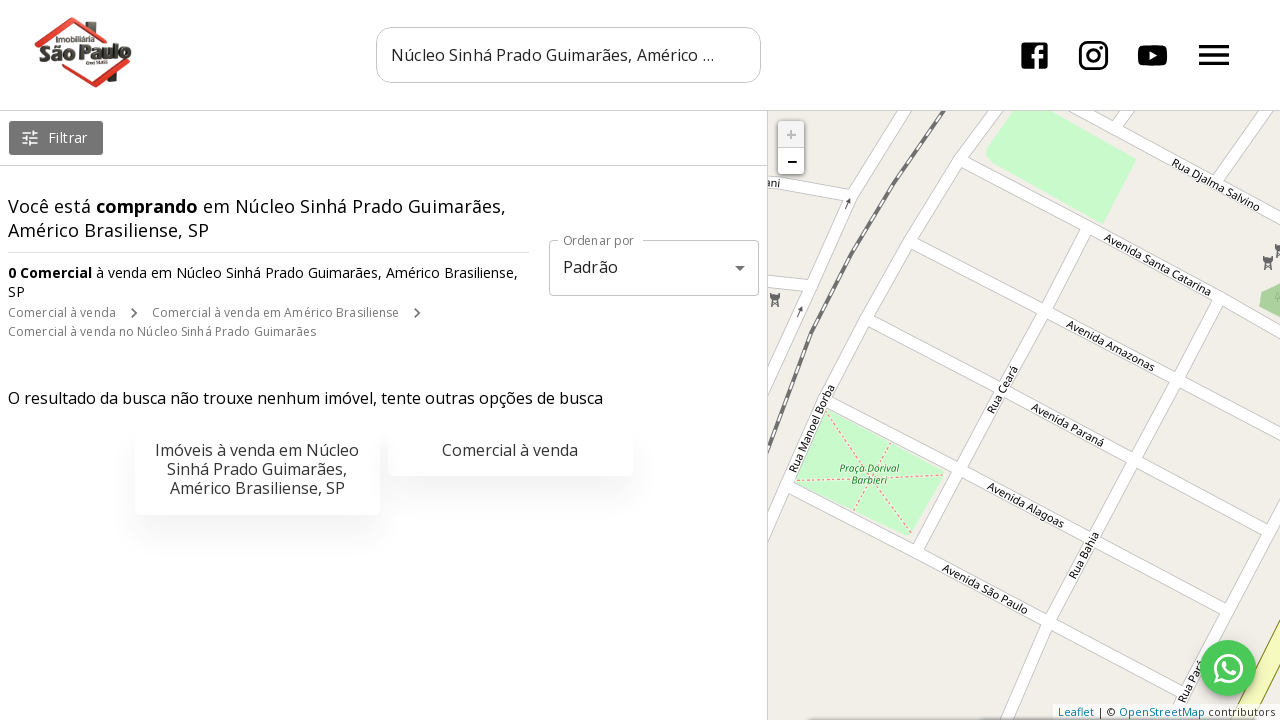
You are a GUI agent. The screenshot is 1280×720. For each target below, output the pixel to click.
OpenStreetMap (1162, 711)
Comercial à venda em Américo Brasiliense (276, 312)
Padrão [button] (590, 267)
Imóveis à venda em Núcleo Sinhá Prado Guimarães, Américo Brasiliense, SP (257, 469)
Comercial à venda (62, 312)
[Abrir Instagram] (1093, 55)
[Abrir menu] (1214, 55)
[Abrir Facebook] (1034, 55)
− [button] (792, 161)
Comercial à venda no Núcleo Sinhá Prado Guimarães (162, 331)
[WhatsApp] (1228, 668)
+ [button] (791, 134)
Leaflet (1076, 711)
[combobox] (569, 55)
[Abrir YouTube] (1152, 55)
